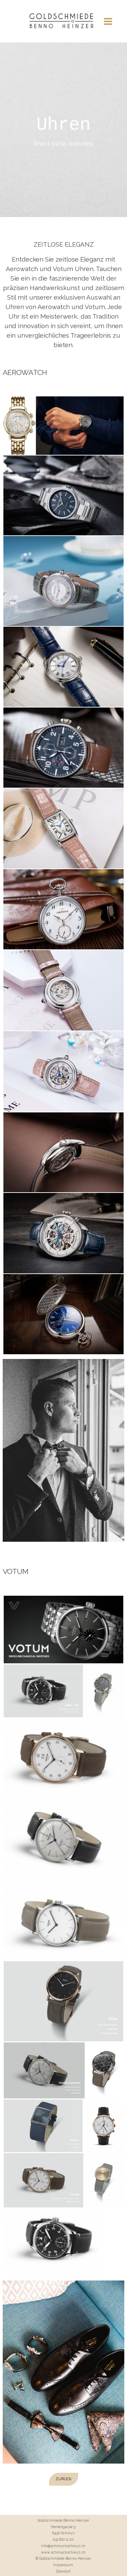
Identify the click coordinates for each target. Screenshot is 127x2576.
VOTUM (15, 1571)
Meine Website (64, 25)
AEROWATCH (25, 372)
